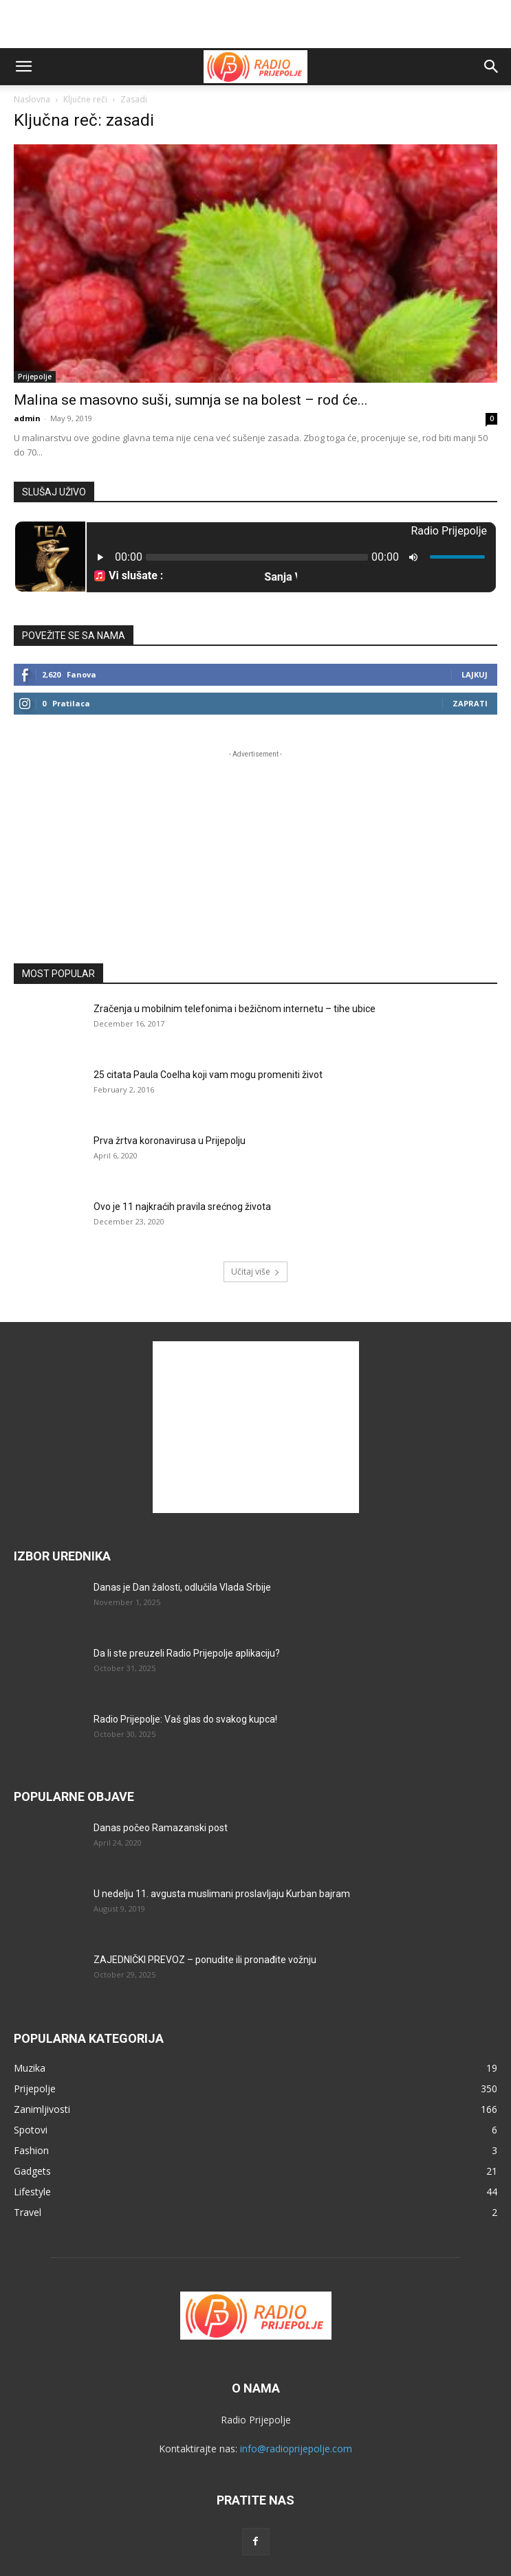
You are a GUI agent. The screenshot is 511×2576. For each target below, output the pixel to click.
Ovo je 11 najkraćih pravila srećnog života (182, 1206)
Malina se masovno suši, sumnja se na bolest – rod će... (191, 400)
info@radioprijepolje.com (296, 2448)
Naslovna (32, 99)
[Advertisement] (256, 24)
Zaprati (470, 703)
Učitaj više (255, 1271)
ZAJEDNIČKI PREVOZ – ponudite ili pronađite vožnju (205, 1959)
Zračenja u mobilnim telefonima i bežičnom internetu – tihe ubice (235, 1008)
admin (27, 418)
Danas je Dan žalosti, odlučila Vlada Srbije (182, 1587)
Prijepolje (35, 376)
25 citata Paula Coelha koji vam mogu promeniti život (208, 1074)
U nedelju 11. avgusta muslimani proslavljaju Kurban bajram (222, 1893)
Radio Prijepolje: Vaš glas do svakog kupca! (185, 1719)
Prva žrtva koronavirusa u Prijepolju (170, 1140)
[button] (23, 66)
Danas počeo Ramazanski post (161, 1827)
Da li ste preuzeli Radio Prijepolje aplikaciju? (187, 1653)
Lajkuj (474, 674)
